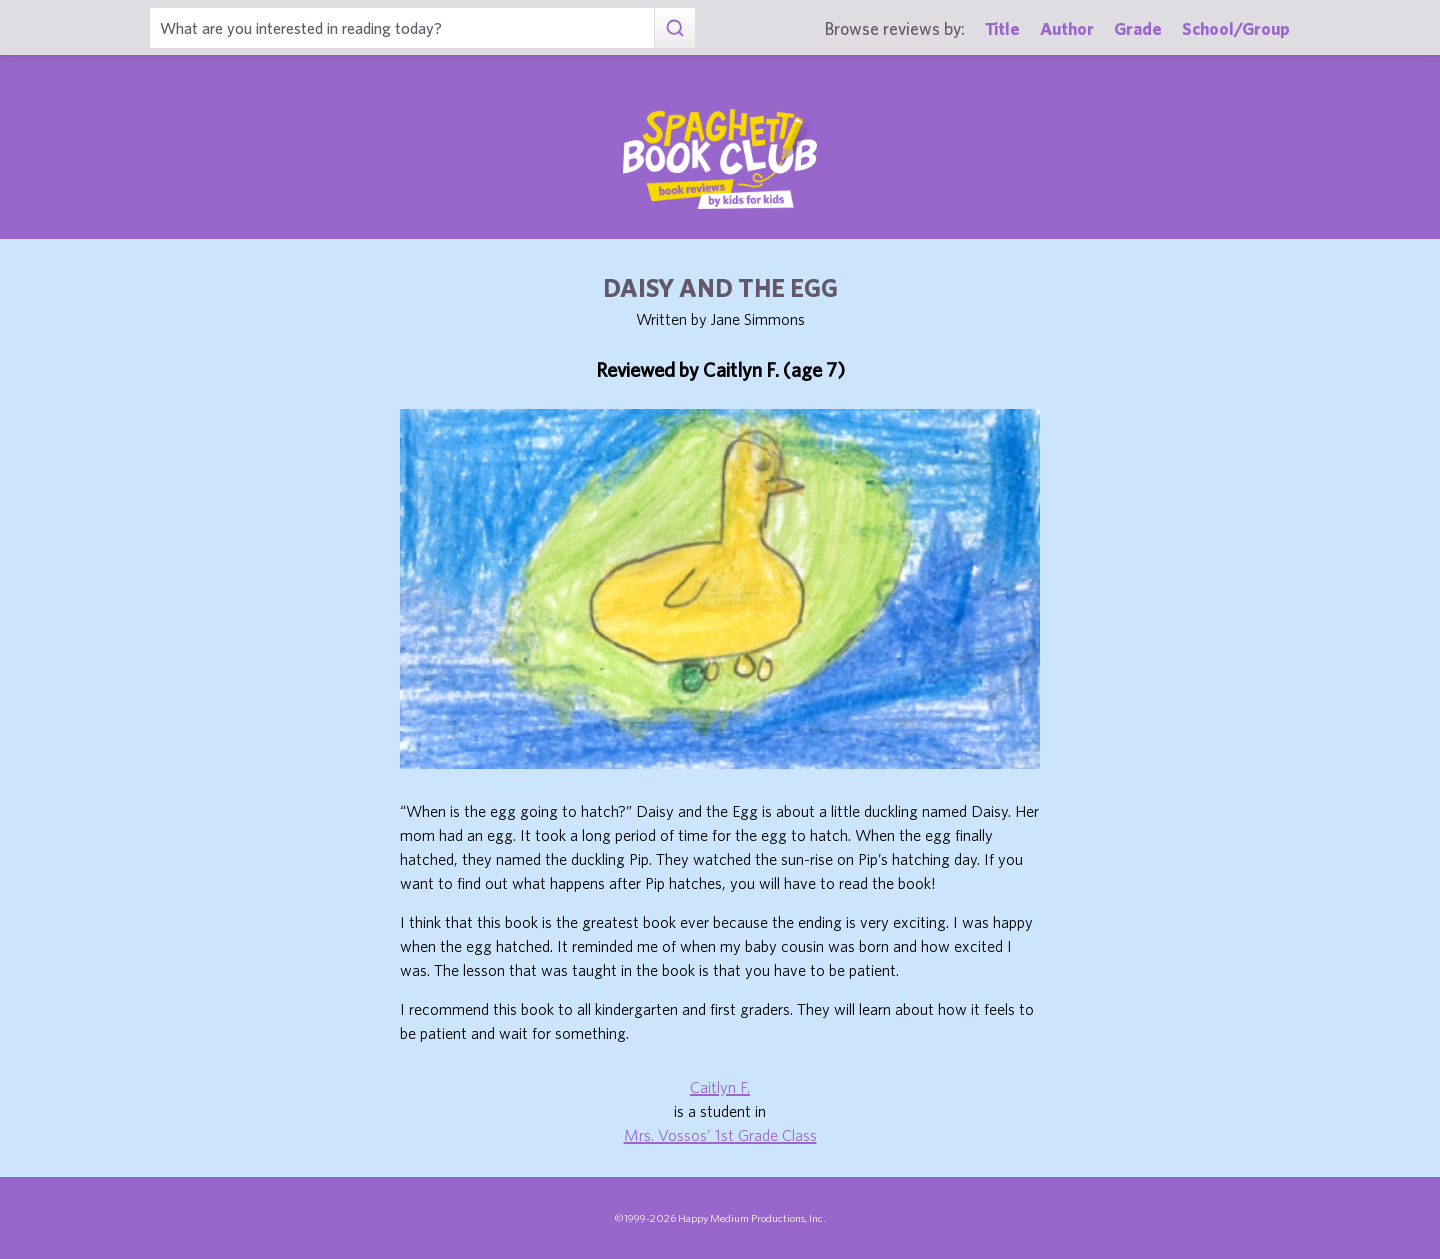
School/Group (1236, 28)
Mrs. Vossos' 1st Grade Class (720, 1135)
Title (1002, 28)
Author (1067, 28)
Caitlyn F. (720, 1087)
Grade (1138, 28)
